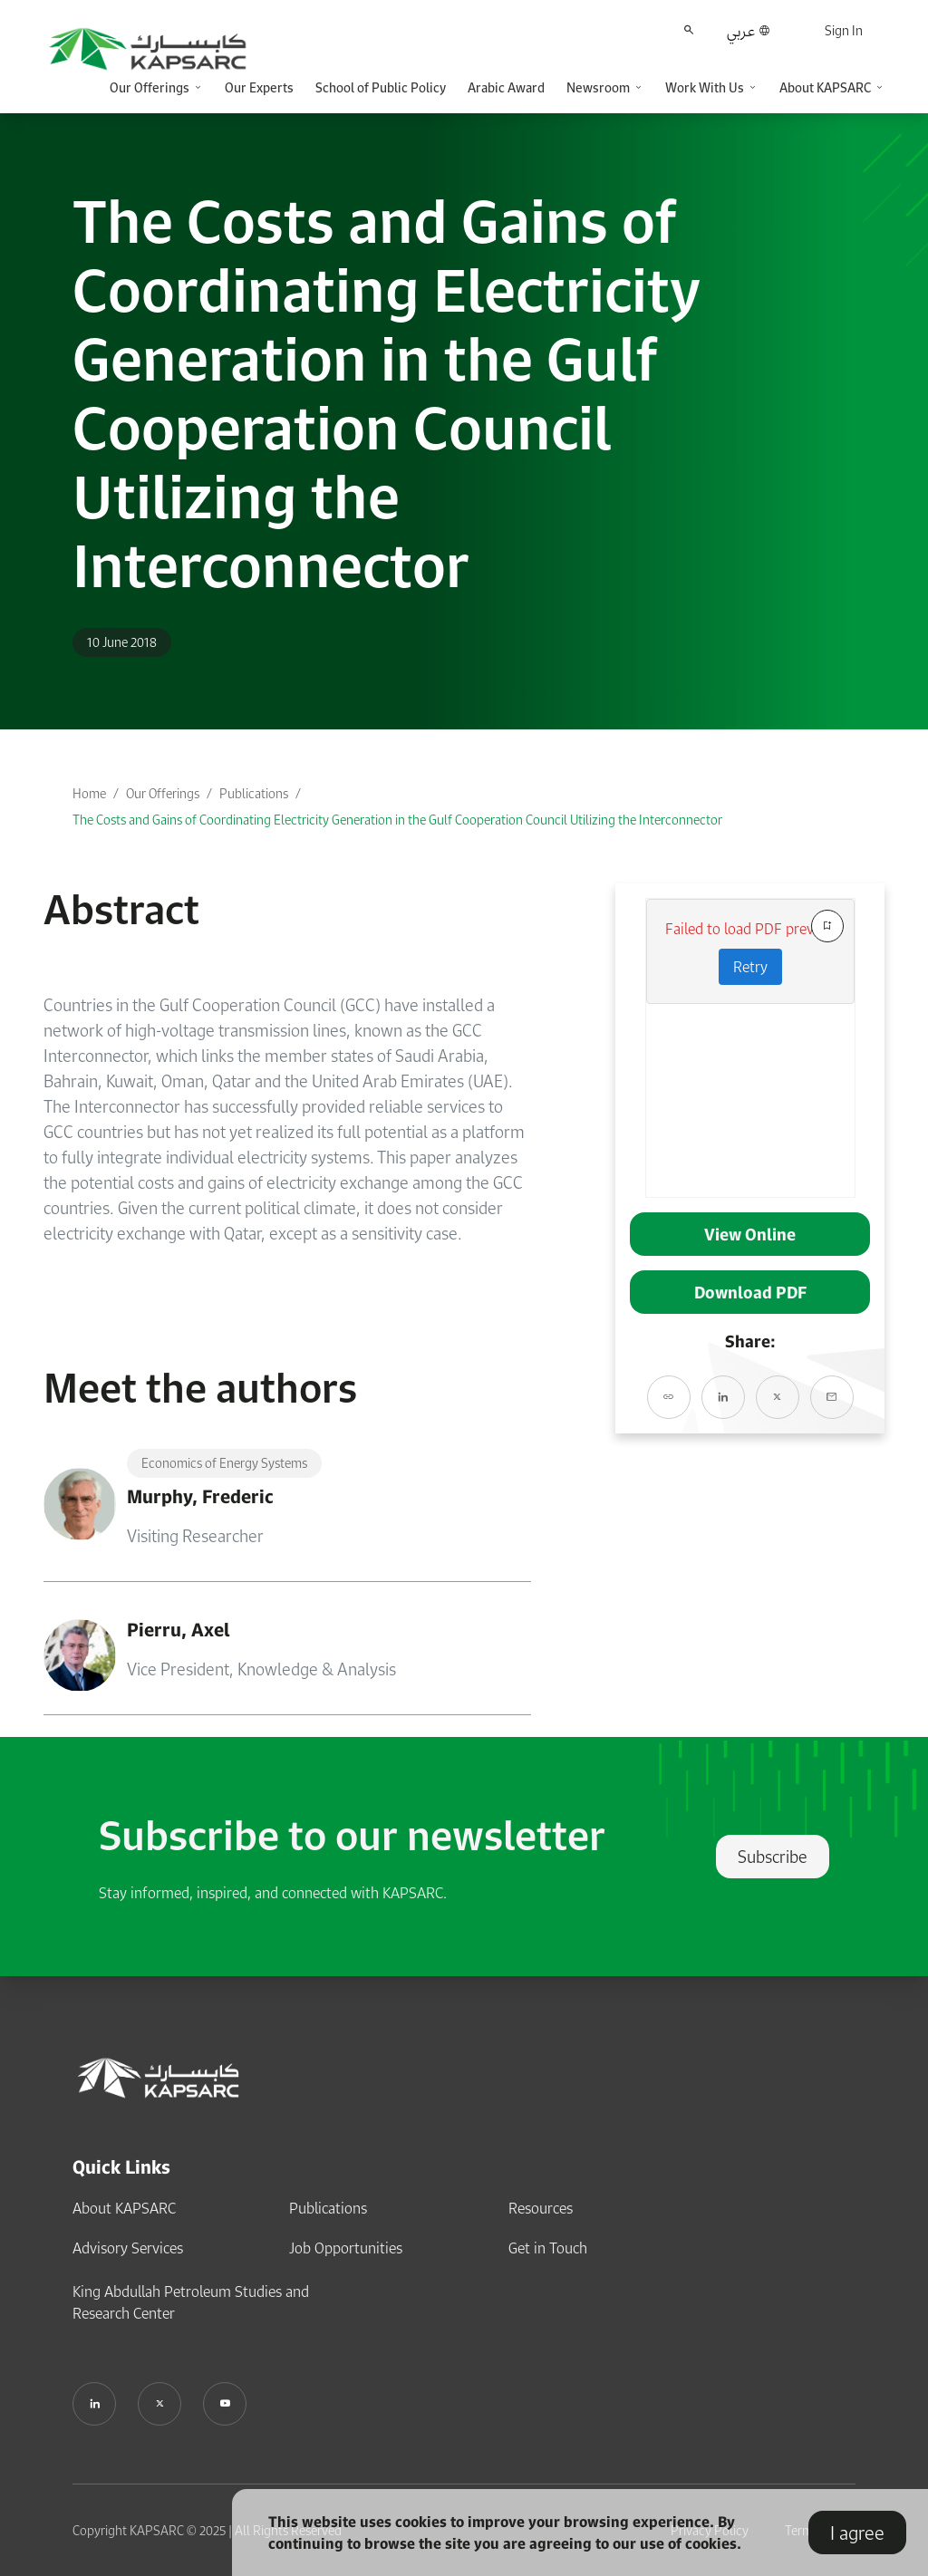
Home (89, 793)
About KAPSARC (124, 2208)
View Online (750, 1234)
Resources (540, 2208)
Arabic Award (506, 87)
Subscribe (772, 1856)
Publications (253, 793)
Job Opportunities (345, 2248)
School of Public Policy (380, 87)
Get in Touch (547, 2248)
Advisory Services (127, 2248)
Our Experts (259, 87)
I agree (857, 2532)
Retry (750, 966)
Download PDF (750, 1292)
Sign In (844, 30)
